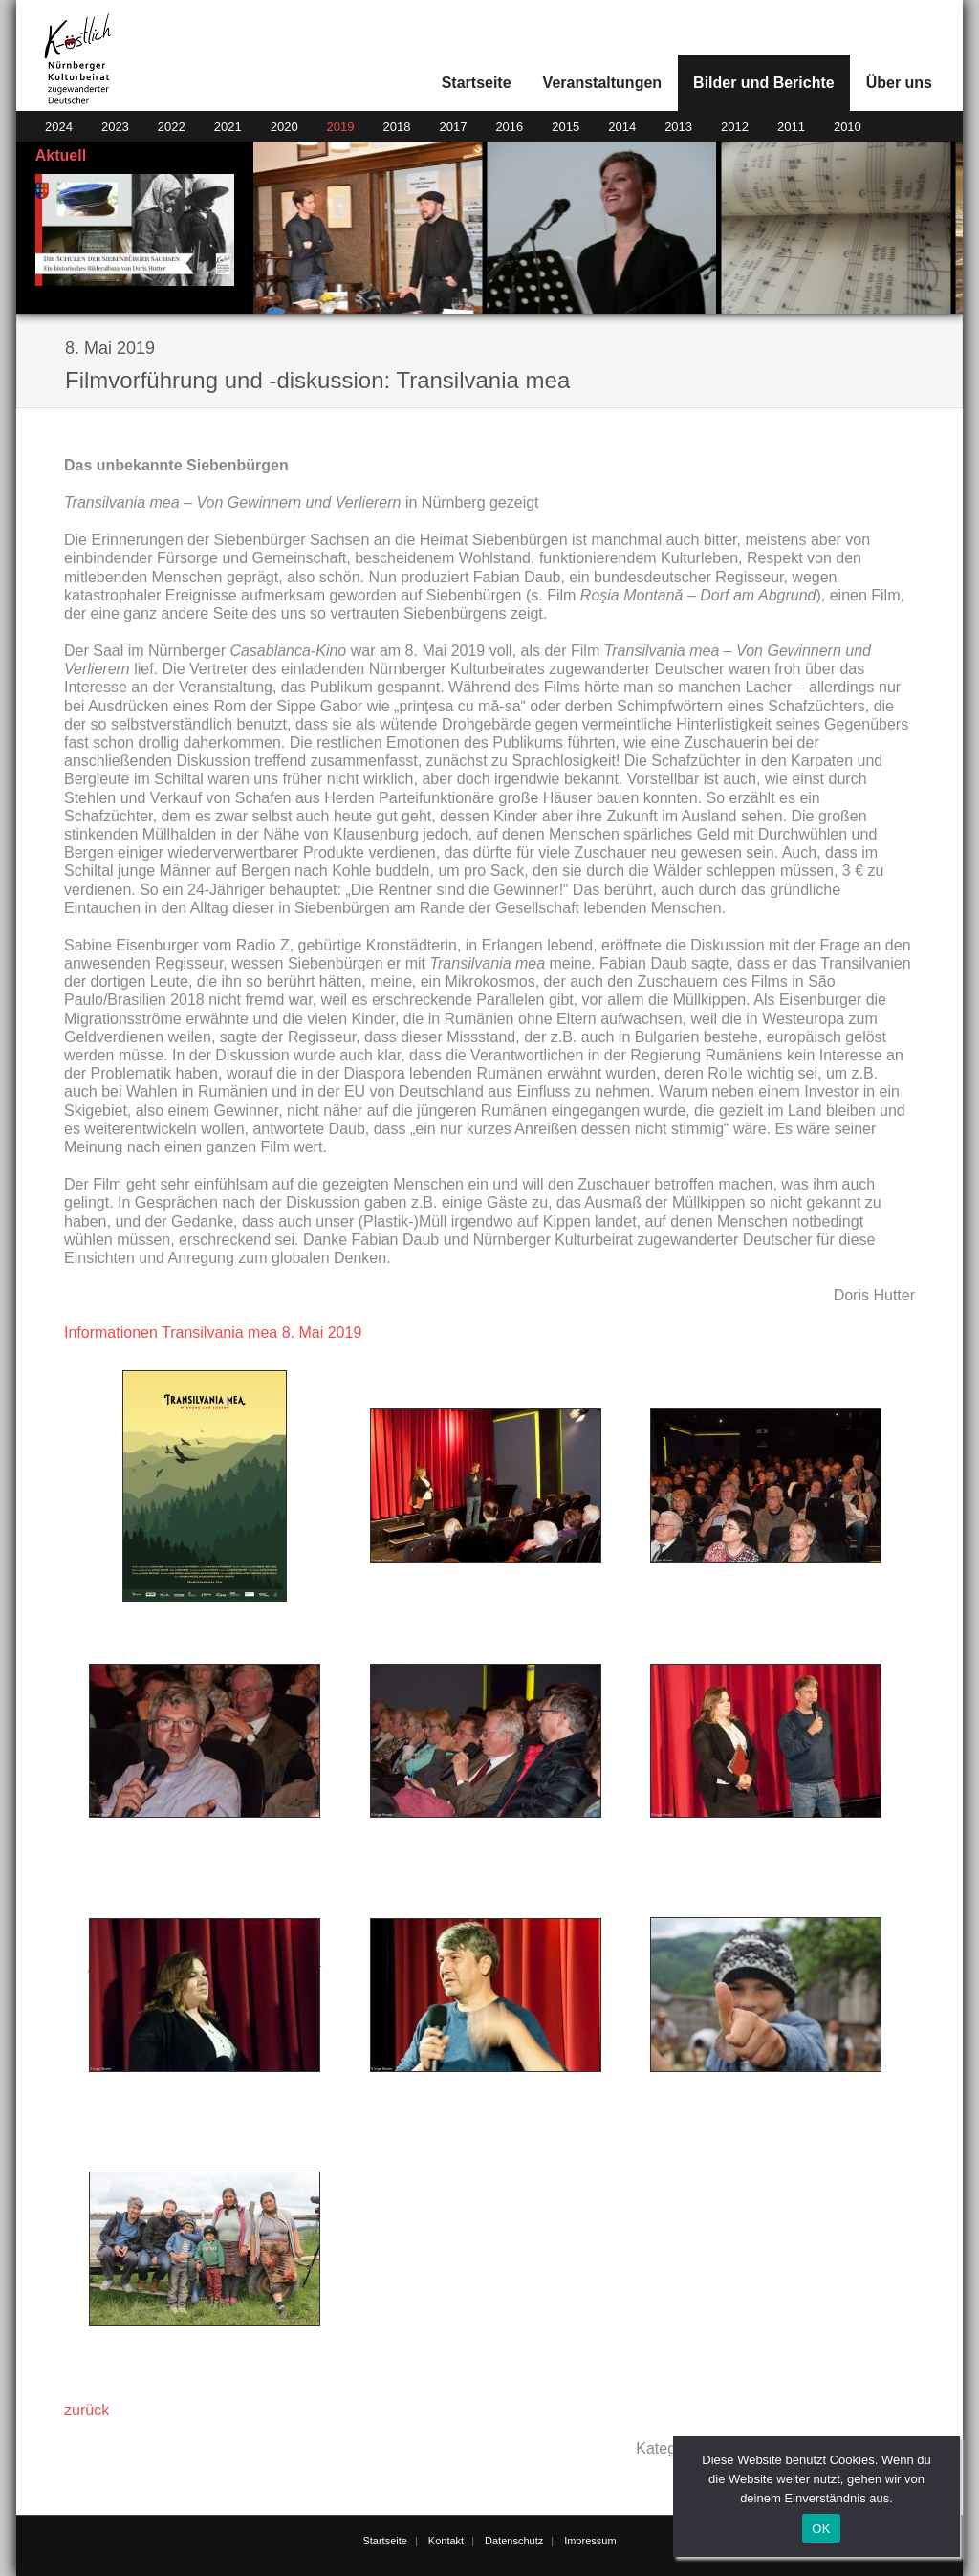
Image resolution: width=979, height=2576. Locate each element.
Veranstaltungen (602, 83)
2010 (847, 127)
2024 (59, 127)
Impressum (590, 2540)
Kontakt (446, 2540)
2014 (622, 127)
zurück (86, 2410)
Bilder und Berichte (764, 83)
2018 (397, 127)
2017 (453, 127)
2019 (341, 127)
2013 (678, 127)
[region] (608, 228)
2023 (115, 127)
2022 (171, 127)
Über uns (899, 83)
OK (821, 2528)
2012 (735, 127)
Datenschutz (514, 2540)
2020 (284, 127)
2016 (509, 127)
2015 (565, 127)
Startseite (476, 83)
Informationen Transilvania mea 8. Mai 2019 (212, 1332)
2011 (791, 127)
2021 (228, 127)
